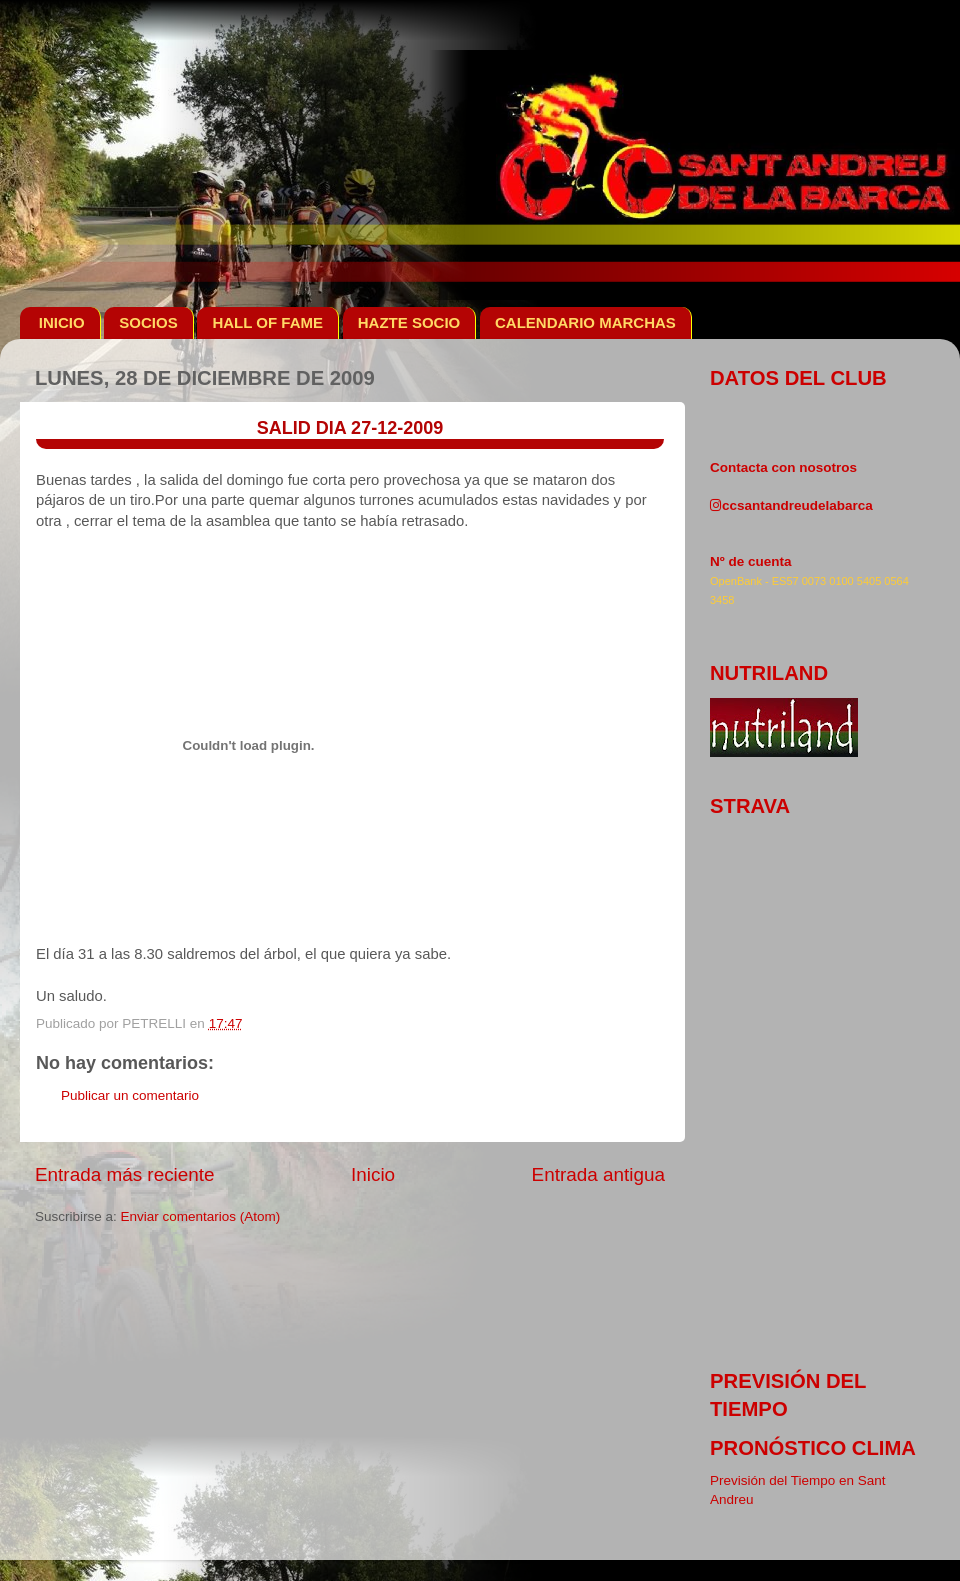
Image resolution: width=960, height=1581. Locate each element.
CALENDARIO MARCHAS (585, 322)
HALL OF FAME (267, 322)
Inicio (373, 1174)
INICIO (62, 322)
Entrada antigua (598, 1174)
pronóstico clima (813, 1448)
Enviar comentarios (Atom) (201, 1216)
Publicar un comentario (130, 1095)
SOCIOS (148, 322)
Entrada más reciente (125, 1174)
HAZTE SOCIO (409, 322)
